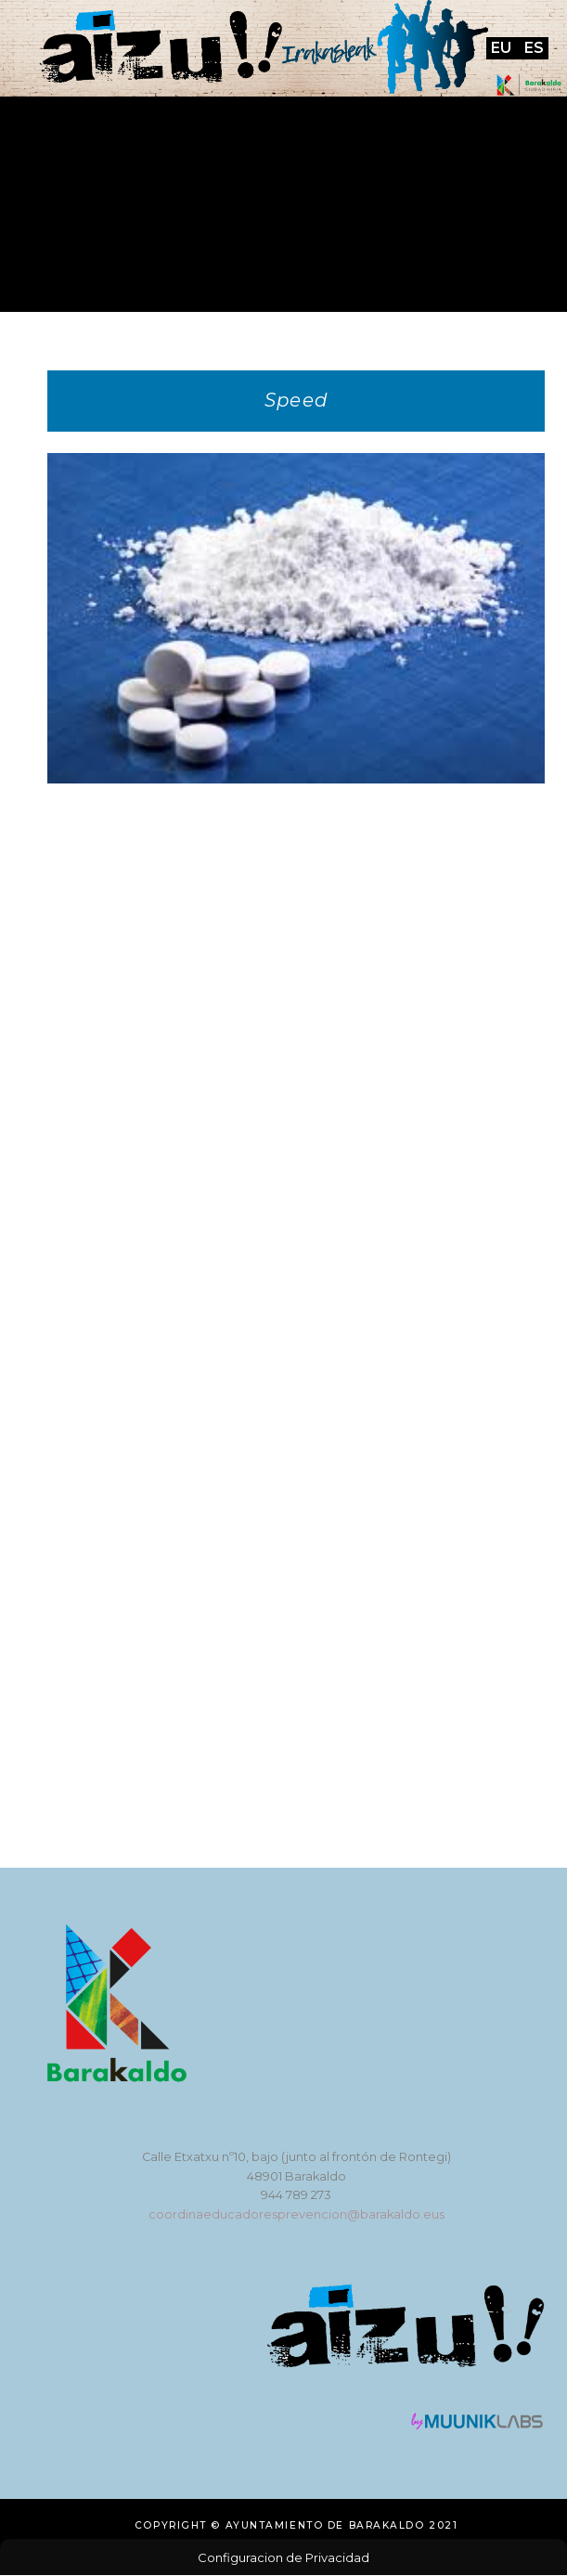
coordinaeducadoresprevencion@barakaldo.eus (296, 2214)
